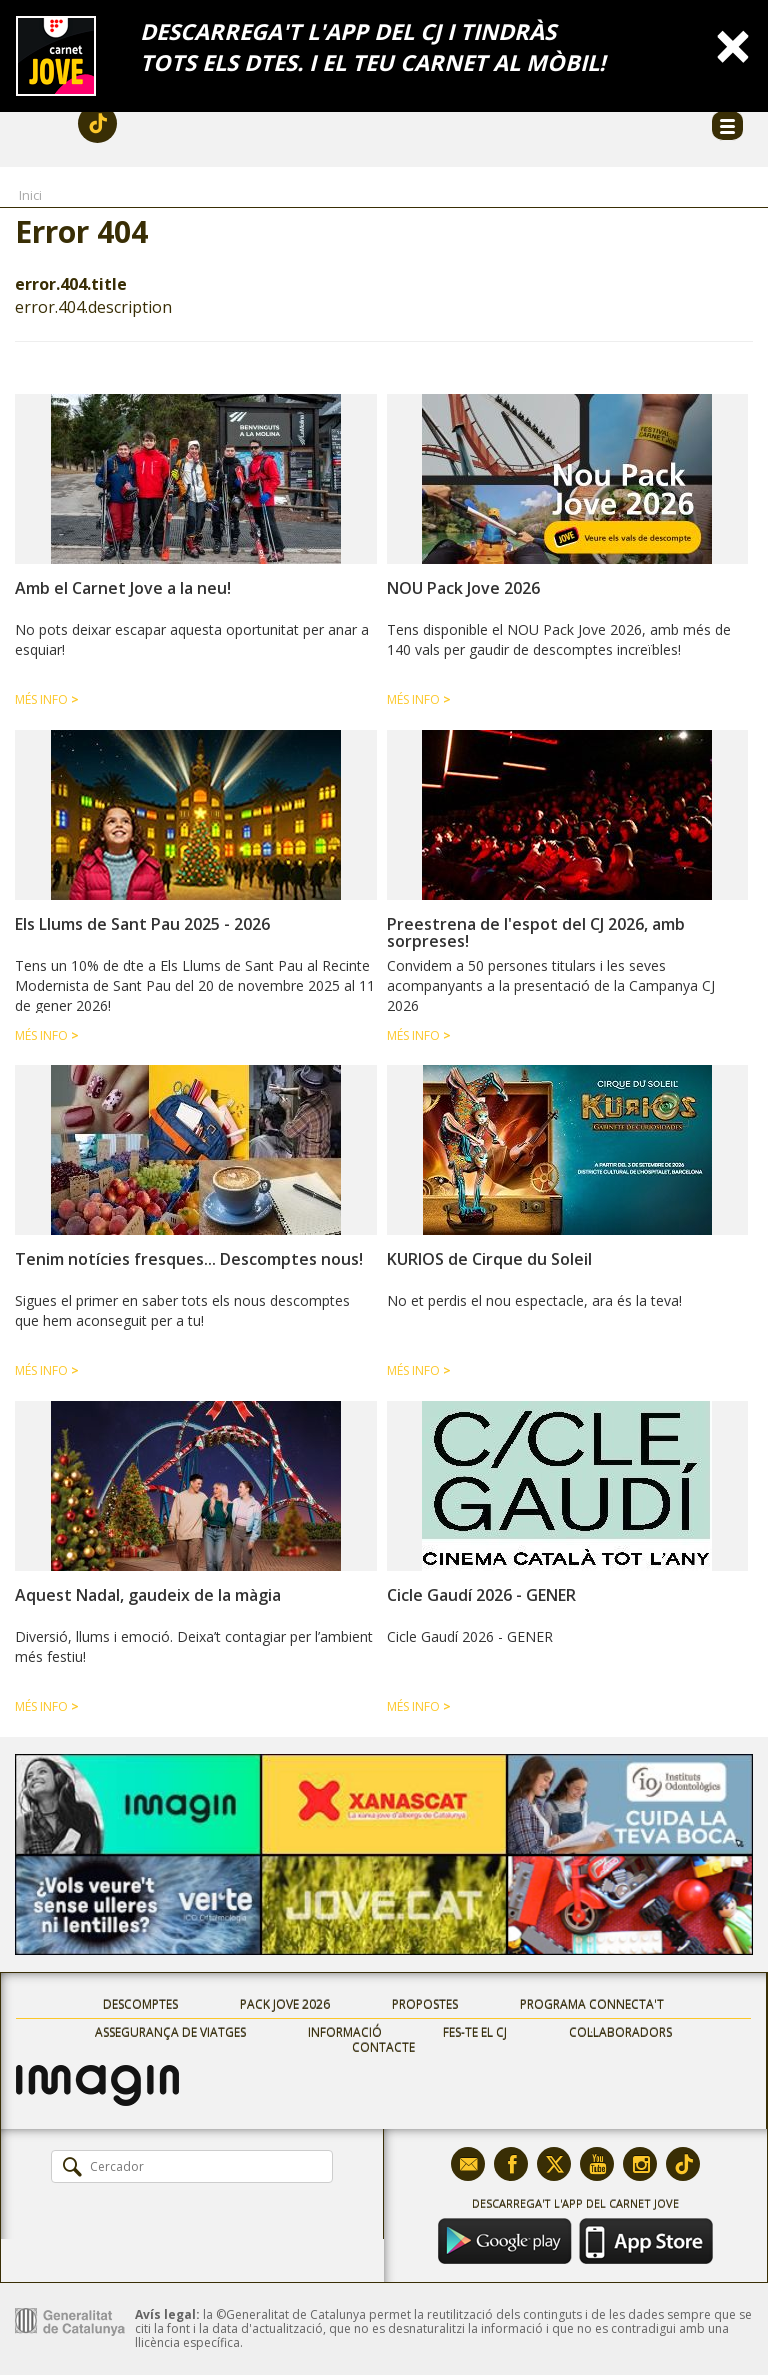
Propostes (425, 2004)
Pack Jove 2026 (285, 2004)
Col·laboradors (620, 2032)
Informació (345, 2032)
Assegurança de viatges (170, 2032)
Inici (30, 195)
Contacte (383, 2047)
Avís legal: (167, 2314)
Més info (47, 699)
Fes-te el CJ (475, 2032)
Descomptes (140, 2004)
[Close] (733, 44)
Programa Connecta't (592, 2004)
